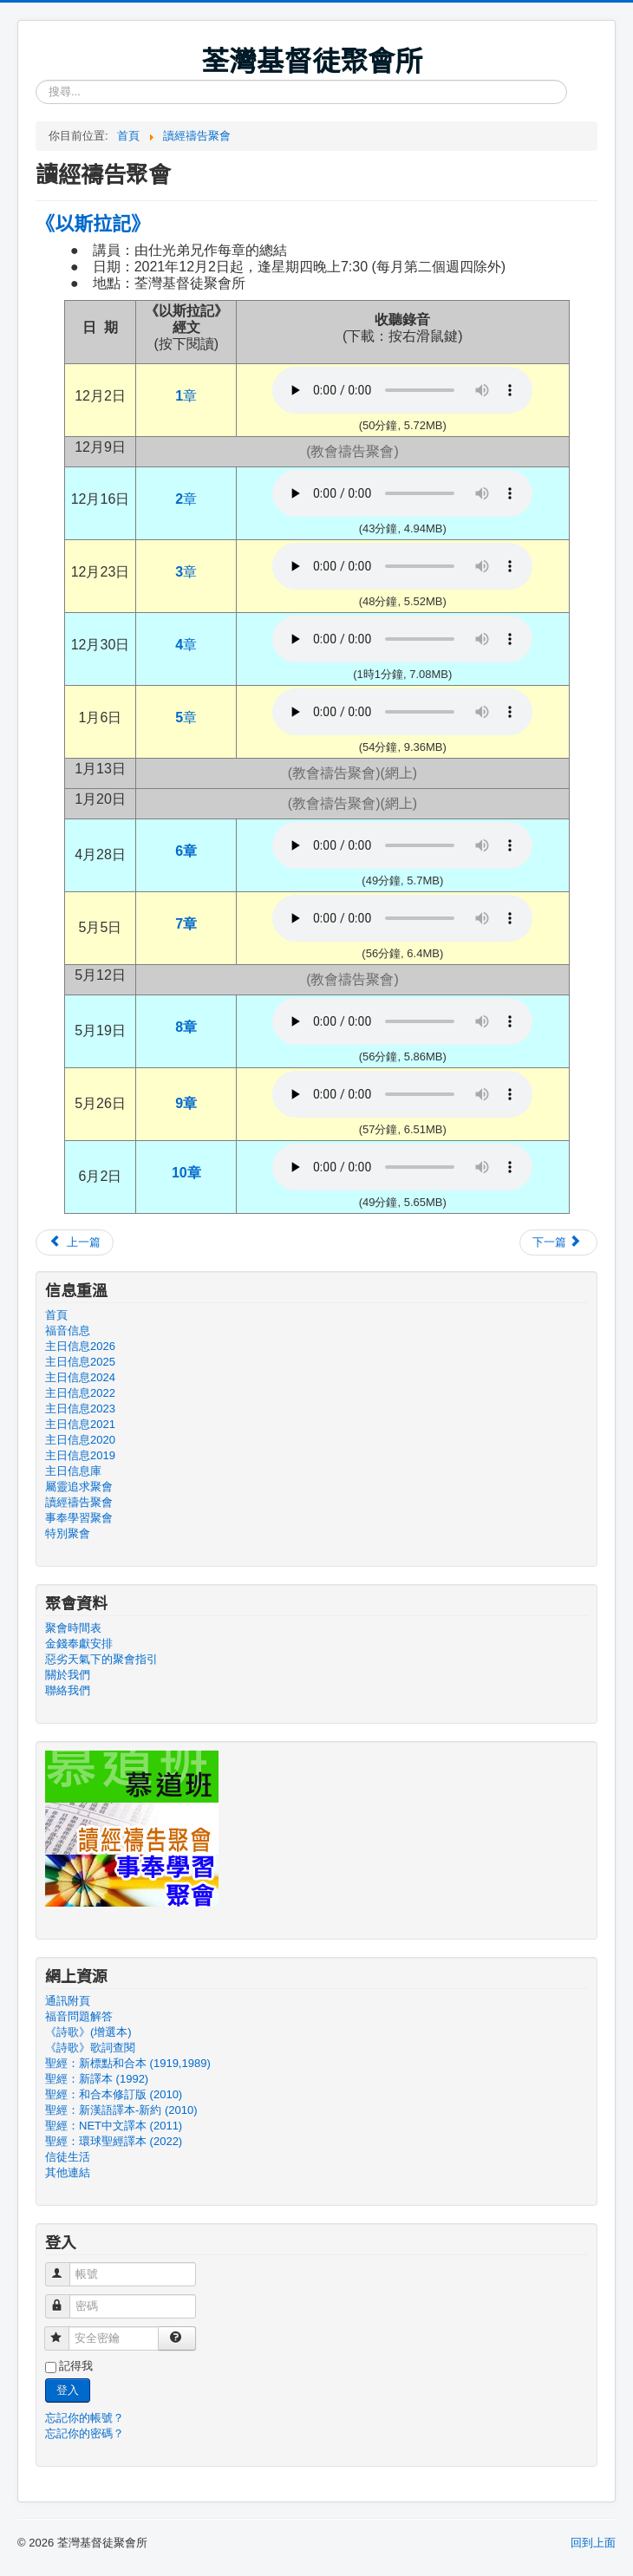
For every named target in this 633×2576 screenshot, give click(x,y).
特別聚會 (67, 1533)
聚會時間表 (73, 1627)
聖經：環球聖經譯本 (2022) (113, 2141)
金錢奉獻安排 (79, 1643)
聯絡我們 (67, 1690)
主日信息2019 (80, 1455)
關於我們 (67, 1674)
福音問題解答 (79, 2016)
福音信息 (67, 1330)
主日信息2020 (80, 1439)
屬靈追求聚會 (79, 1486)
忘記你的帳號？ (84, 2417)
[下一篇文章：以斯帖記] (558, 1242)
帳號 (65, 2266)
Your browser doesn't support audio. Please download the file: (402, 390)
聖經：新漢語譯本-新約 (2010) (121, 2109)
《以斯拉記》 (93, 222)
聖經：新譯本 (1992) (96, 2078)
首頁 (56, 1314)
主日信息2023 (80, 1408)
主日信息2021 (80, 1424)
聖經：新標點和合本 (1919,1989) (128, 2063)
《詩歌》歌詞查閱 (90, 2047)
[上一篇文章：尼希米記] (75, 1242)
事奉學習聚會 (79, 1517)
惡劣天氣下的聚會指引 (101, 1659)
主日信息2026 (80, 1346)
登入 (67, 2390)
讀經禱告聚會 (79, 1502)
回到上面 (593, 2542)
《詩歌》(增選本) (88, 2031)
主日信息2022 (80, 1392)
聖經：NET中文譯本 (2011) (113, 2125)
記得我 (76, 2365)
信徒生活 (67, 2156)
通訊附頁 (67, 2000)
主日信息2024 (80, 1377)
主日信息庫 (73, 1470)
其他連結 (67, 2172)
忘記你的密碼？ (84, 2433)
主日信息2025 (80, 1361)
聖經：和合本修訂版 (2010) (113, 2094)
